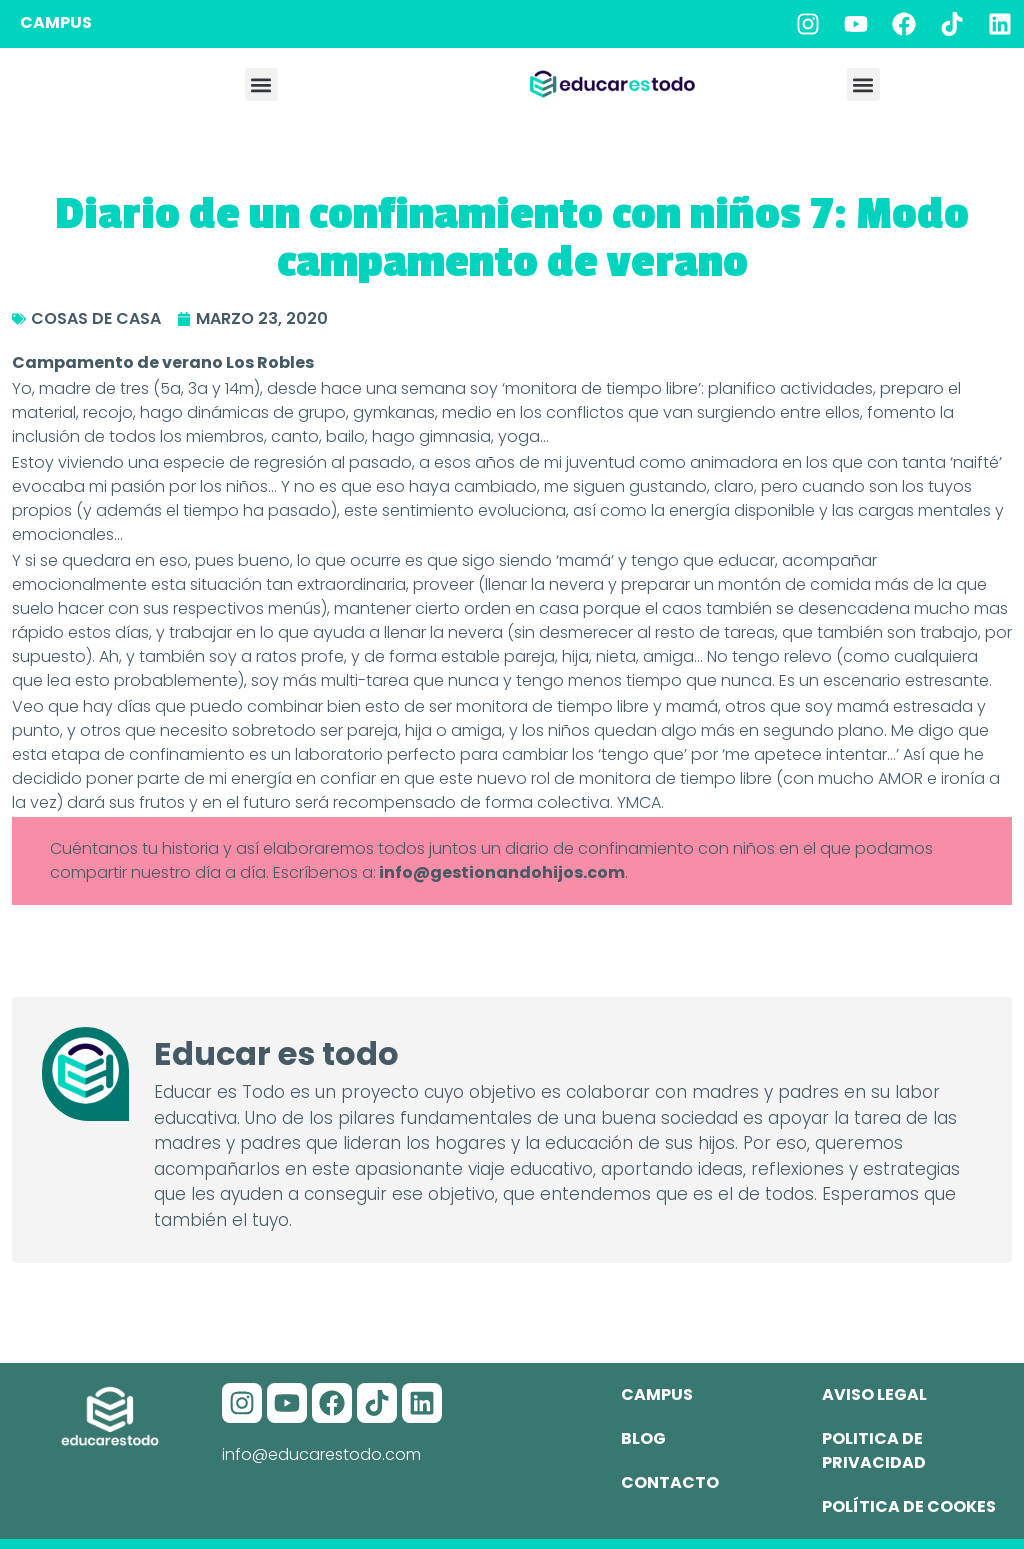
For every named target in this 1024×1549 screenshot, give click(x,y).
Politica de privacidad (874, 1450)
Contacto (670, 1482)
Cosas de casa (96, 318)
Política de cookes (909, 1506)
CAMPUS (56, 22)
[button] (261, 84)
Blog (643, 1438)
